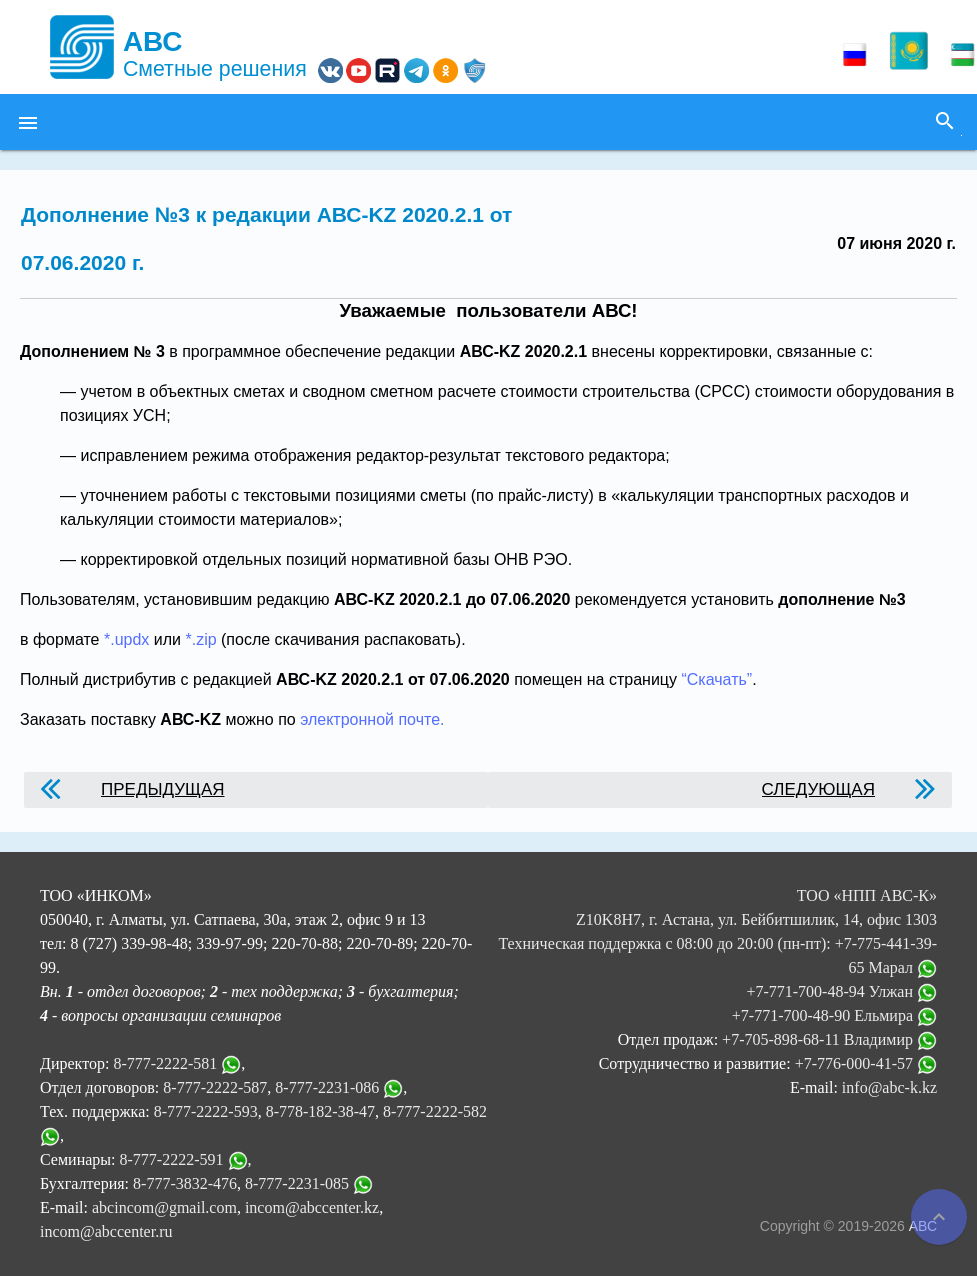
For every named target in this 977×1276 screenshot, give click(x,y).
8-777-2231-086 (327, 1087)
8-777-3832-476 (185, 1183)
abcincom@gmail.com (164, 1207)
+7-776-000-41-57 (866, 1063)
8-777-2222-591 (172, 1159)
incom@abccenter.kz (312, 1207)
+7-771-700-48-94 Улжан (841, 991)
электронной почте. (372, 719)
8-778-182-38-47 (320, 1111)
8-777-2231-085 (297, 1183)
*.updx (126, 639)
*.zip (200, 639)
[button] (28, 122)
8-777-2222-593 (206, 1111)
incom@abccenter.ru (106, 1231)
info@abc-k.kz (889, 1087)
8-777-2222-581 (165, 1063)
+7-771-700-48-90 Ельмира (834, 1015)
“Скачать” (716, 679)
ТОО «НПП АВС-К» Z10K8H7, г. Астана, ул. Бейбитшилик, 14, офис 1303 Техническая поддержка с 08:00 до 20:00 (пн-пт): (717, 919)
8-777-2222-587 (215, 1087)
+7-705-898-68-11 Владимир (829, 1039)
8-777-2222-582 (435, 1111)
